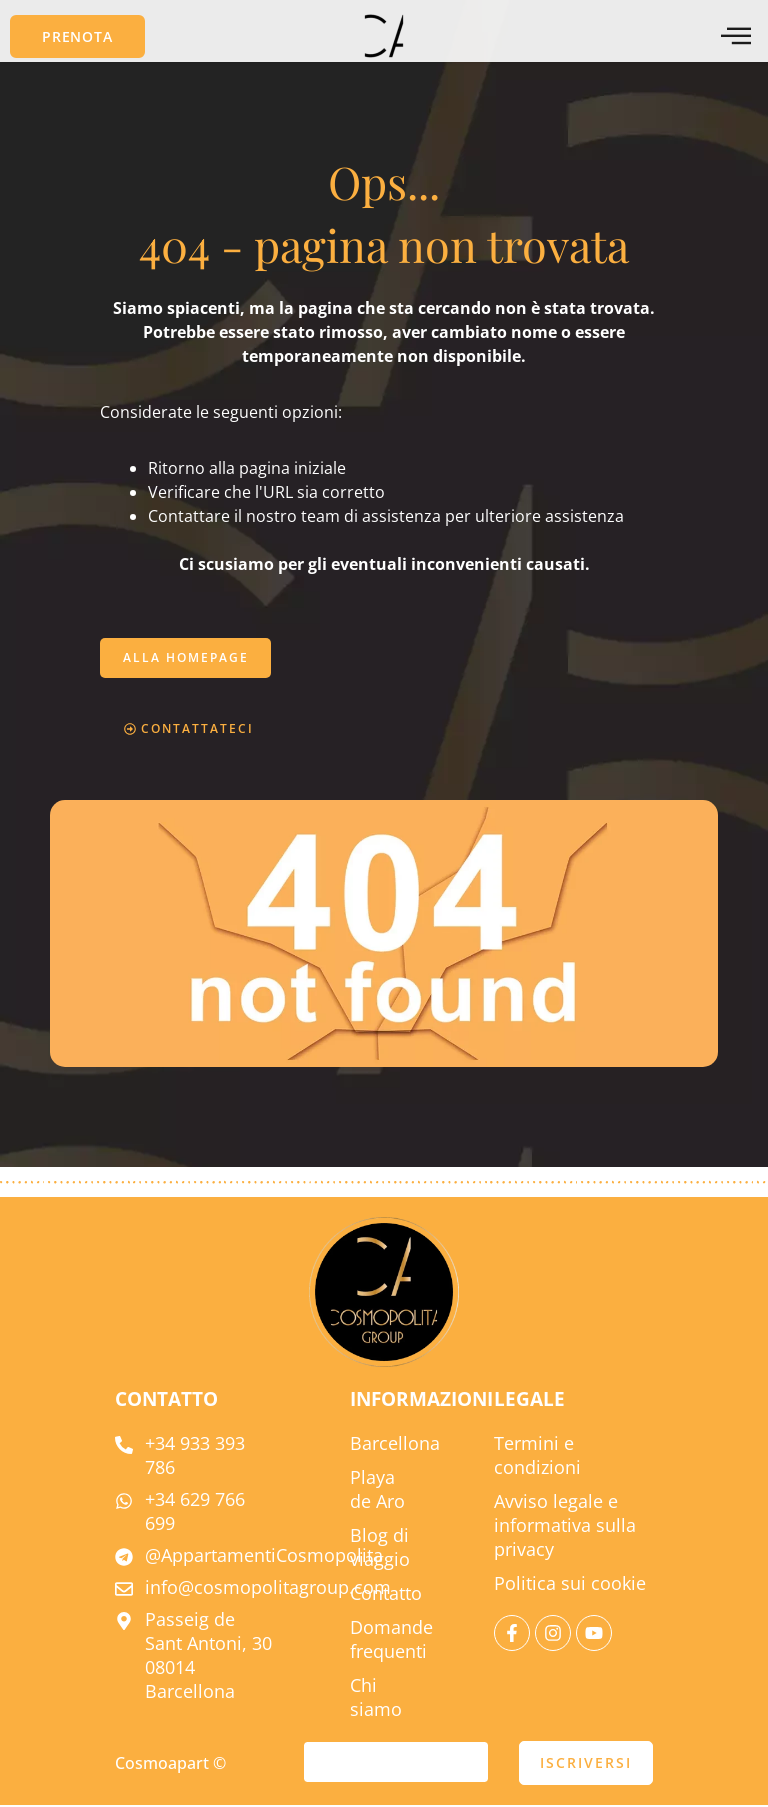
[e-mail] (396, 1764)
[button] (77, 36)
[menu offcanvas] (736, 36)
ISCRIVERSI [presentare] (586, 1764)
